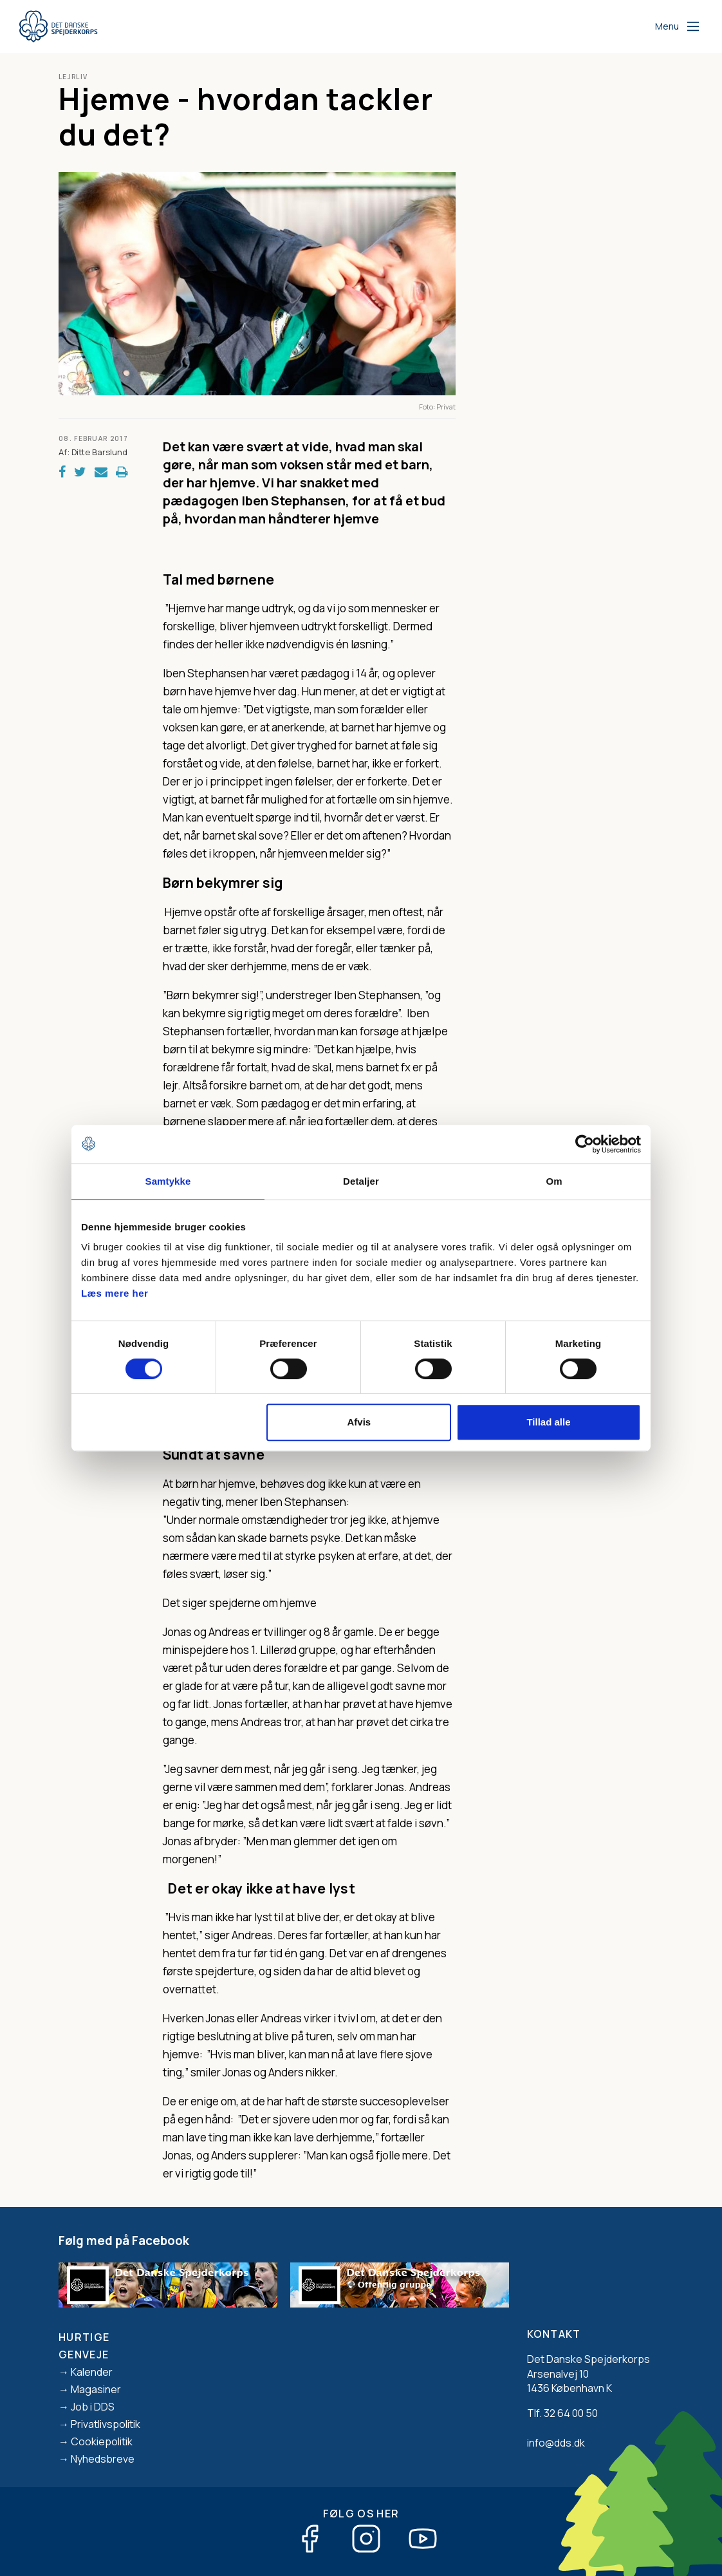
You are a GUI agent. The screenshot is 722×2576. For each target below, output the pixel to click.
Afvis (359, 1421)
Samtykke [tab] (168, 1181)
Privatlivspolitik (105, 2424)
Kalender (92, 2372)
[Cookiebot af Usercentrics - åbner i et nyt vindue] (584, 1144)
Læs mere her (114, 1293)
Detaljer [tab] (361, 1181)
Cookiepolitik (102, 2441)
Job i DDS (93, 2407)
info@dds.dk (556, 2443)
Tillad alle (548, 1421)
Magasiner (96, 2389)
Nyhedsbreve (102, 2459)
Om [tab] (554, 1181)
